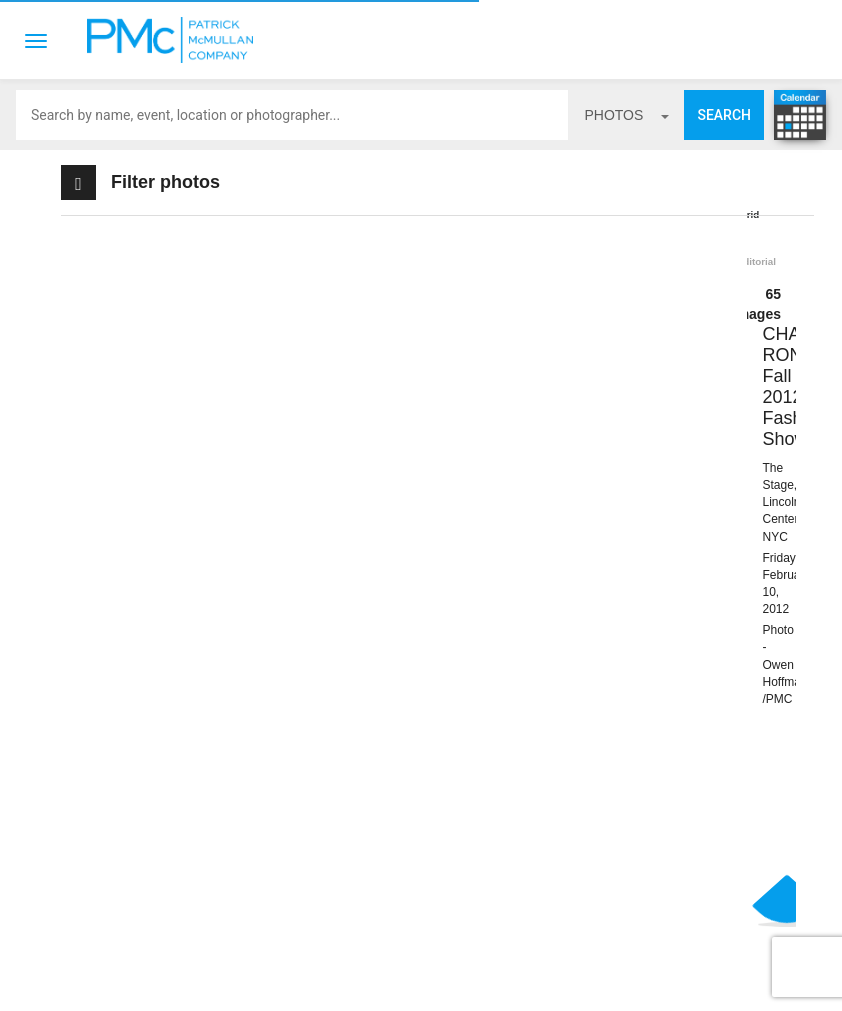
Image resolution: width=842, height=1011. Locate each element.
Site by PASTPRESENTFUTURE (609, 893)
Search (724, 115)
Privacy (504, 979)
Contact (351, 979)
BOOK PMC (233, 822)
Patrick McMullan (176, 40)
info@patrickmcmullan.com (159, 883)
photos (626, 115)
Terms (429, 979)
